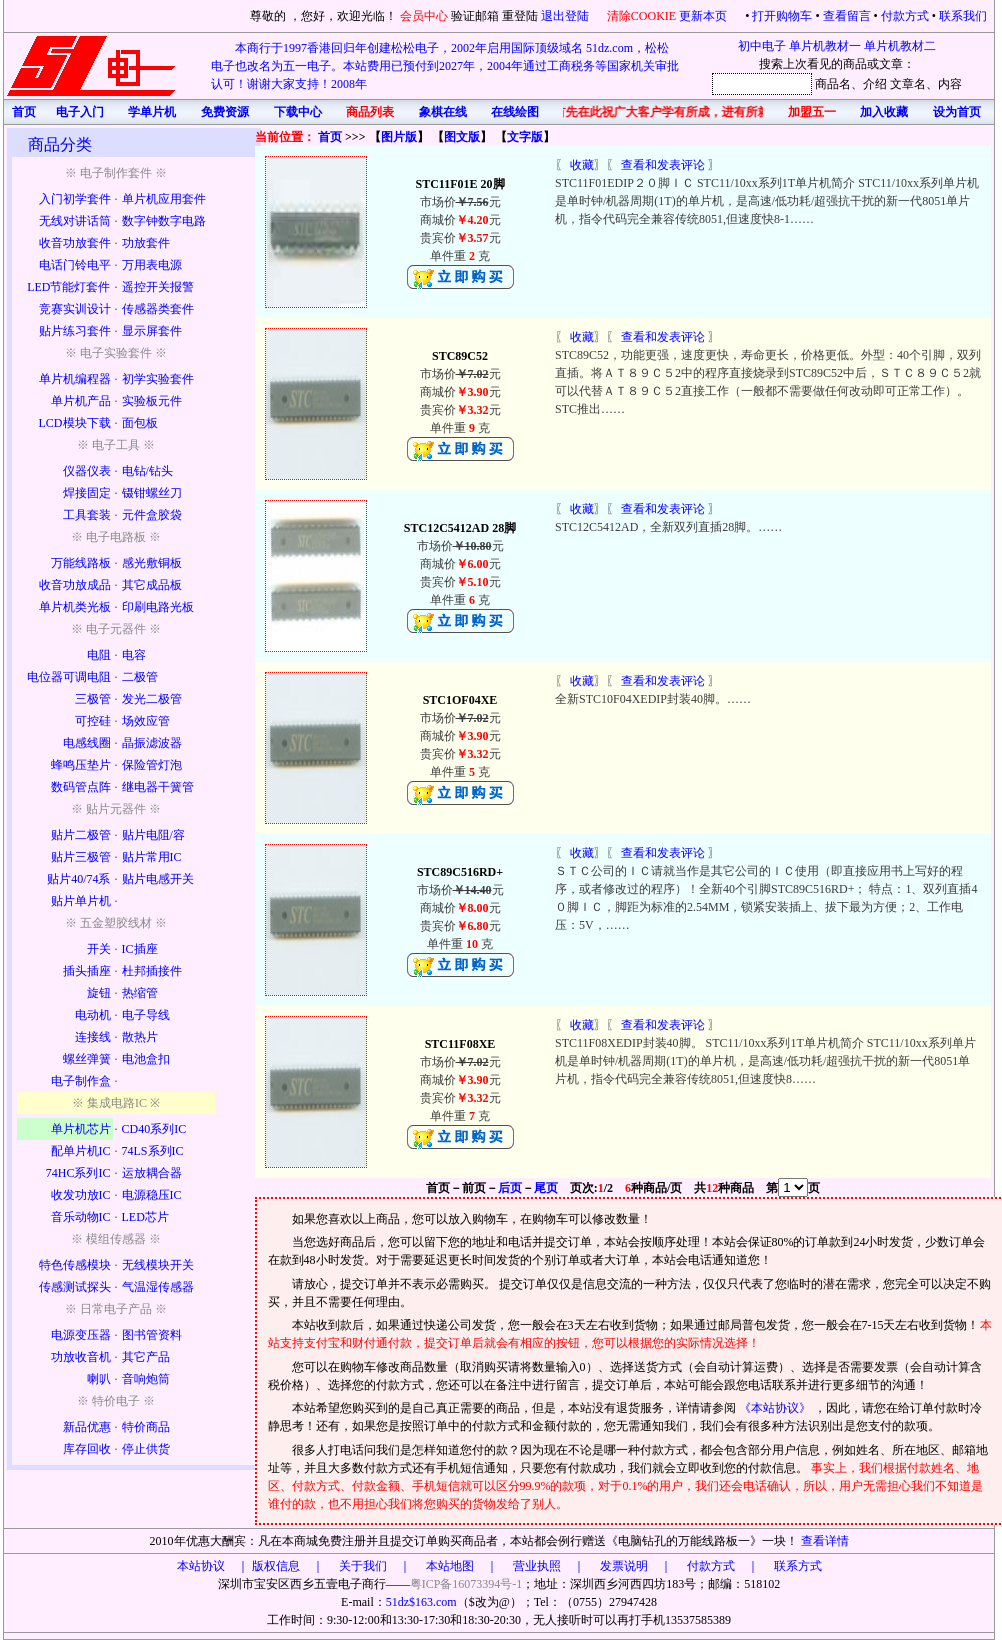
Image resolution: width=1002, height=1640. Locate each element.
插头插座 (87, 971)
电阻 (99, 655)
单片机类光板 (75, 607)
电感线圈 (87, 743)
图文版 (462, 137)
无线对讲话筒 (75, 221)
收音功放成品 (75, 585)
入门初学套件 (75, 199)
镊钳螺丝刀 (152, 493)
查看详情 (825, 1541)
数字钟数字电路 (164, 221)
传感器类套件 (158, 309)
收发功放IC (81, 1195)
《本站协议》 (776, 1408)
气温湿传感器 (158, 1287)
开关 (99, 949)
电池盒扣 (146, 1059)
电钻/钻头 (147, 471)
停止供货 (146, 1449)
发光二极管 (152, 699)
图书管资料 (152, 1335)
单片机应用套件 (164, 199)
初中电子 (762, 46)
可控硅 (93, 721)
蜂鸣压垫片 (81, 765)
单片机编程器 (75, 379)
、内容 (944, 84)
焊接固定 (87, 493)
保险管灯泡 (152, 765)
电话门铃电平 (75, 265)
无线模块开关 (158, 1265)
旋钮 (99, 993)
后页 (510, 1188)
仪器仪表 (87, 471)
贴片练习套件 (75, 331)
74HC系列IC (78, 1173)
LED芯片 (145, 1217)
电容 (134, 655)
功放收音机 (81, 1357)
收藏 (582, 165)
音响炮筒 (146, 1379)
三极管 (93, 699)
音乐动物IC (81, 1217)
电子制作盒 (81, 1081)
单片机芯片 (81, 1129)
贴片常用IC (152, 857)
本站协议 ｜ (213, 1566)
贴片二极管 (81, 835)
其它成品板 (152, 585)
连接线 (93, 1037)
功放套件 (146, 243)
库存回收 (87, 1449)
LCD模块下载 (75, 423)
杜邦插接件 (152, 971)
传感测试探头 (75, 1287)
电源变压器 (81, 1335)
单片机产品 (81, 401)
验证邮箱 (475, 16)
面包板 (140, 423)
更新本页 (704, 16)
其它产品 (146, 1357)
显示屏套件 (152, 331)
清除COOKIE (641, 16)
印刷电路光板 (158, 607)
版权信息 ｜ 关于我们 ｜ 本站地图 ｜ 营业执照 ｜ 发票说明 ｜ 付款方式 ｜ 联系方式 (537, 1566)
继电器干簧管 (158, 787)
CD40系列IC (154, 1129)
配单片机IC (81, 1151)
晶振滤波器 (152, 743)
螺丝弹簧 (87, 1059)
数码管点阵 (81, 787)
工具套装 (87, 515)
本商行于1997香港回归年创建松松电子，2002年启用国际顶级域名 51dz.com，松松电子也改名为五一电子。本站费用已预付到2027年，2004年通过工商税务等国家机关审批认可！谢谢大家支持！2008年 (445, 66)
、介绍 (869, 84)
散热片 (140, 1037)
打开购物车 (782, 16)
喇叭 (99, 1379)
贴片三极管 (81, 857)
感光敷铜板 (152, 563)
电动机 (93, 1015)
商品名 (833, 84)
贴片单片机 (81, 901)
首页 (330, 137)
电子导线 (146, 1015)
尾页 (546, 1188)
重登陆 (520, 16)
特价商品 (146, 1427)
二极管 (140, 677)
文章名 (908, 84)
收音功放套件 (75, 243)
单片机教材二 (900, 46)
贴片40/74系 (78, 879)
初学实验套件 (158, 379)
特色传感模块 (75, 1265)
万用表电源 (152, 265)
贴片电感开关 (158, 879)
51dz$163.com (421, 1602)
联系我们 (963, 16)
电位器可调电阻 (69, 677)
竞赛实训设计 (75, 309)
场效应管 (146, 721)
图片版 (399, 137)
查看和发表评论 (663, 165)
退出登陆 (566, 16)
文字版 (525, 137)
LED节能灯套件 (68, 287)
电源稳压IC (152, 1195)
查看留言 (847, 16)
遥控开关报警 (158, 287)
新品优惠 (87, 1427)
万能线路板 (81, 563)
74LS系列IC (153, 1151)
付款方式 (905, 16)
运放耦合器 (152, 1173)
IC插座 (140, 949)
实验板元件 (152, 401)
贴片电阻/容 (153, 835)
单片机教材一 (825, 46)
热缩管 (140, 993)
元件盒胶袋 (152, 515)
